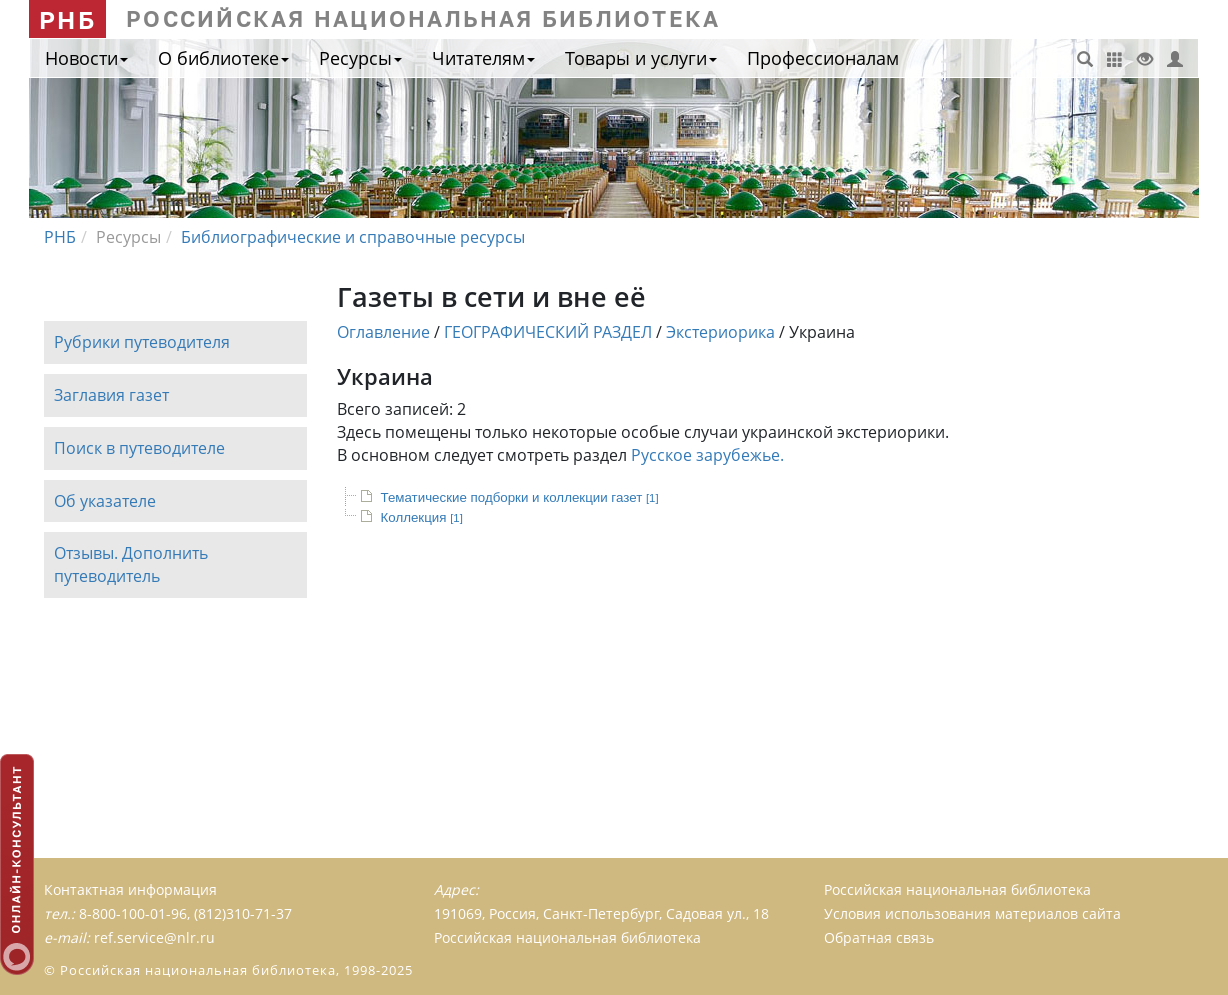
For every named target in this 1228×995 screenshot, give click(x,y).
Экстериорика (720, 332)
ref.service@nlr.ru (154, 937)
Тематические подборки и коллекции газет (520, 497)
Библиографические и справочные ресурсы (353, 237)
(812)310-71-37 (243, 913)
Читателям (483, 58)
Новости (86, 58)
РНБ (67, 19)
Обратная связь (879, 937)
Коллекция (422, 517)
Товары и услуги (641, 58)
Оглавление (383, 332)
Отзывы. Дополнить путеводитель (131, 565)
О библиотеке (223, 58)
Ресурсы (360, 58)
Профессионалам (823, 58)
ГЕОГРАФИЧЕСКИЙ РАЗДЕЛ (548, 332)
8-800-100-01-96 (133, 913)
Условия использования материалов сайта (972, 913)
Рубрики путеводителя (142, 342)
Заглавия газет (111, 395)
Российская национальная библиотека (957, 889)
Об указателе (105, 501)
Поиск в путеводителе (139, 448)
